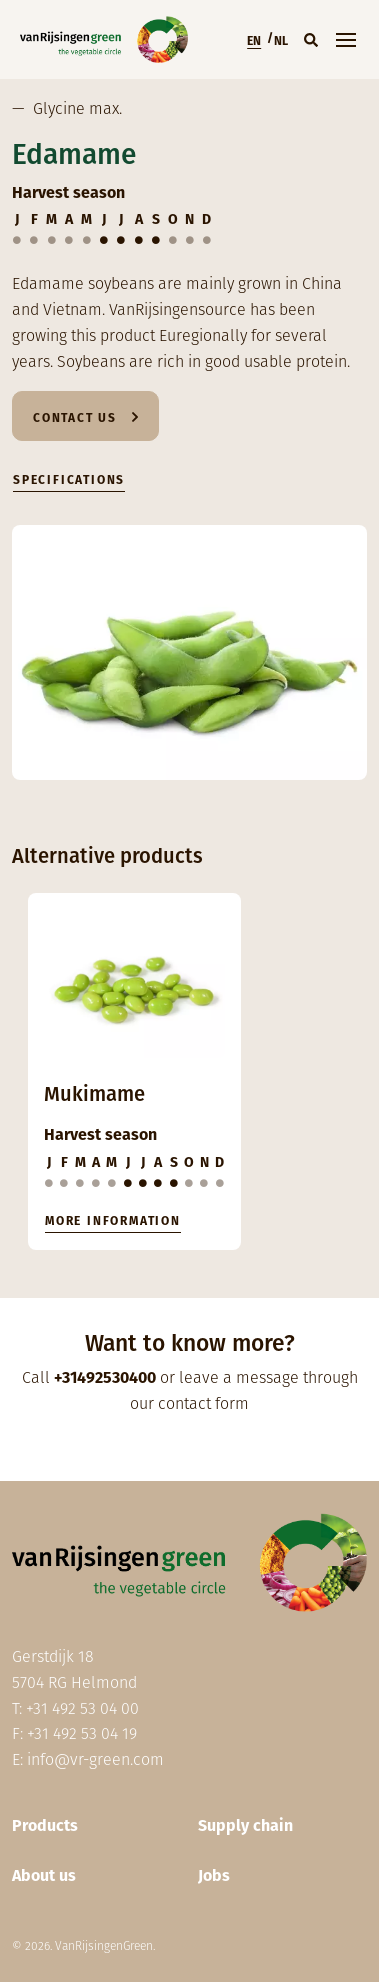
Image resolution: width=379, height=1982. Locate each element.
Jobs (214, 1875)
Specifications (69, 480)
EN (254, 41)
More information (113, 1221)
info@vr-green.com (95, 1759)
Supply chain (245, 1825)
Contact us (75, 418)
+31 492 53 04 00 (82, 1708)
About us (44, 1875)
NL (281, 41)
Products (45, 1825)
